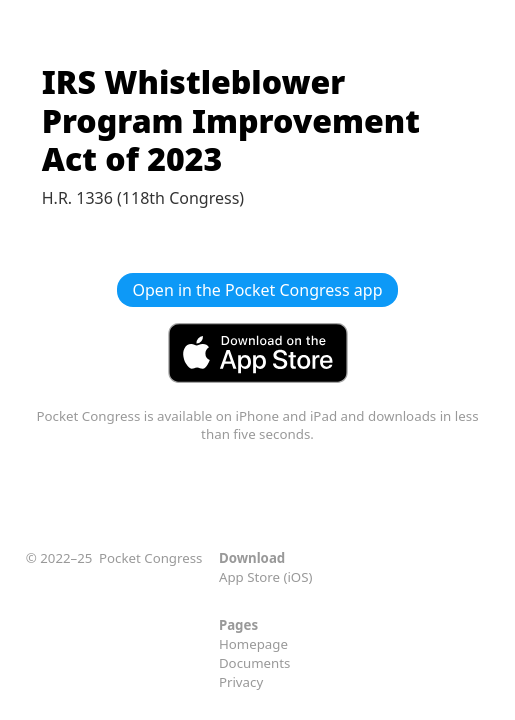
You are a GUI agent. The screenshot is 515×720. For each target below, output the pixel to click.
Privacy (241, 682)
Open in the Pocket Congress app (258, 290)
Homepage (253, 644)
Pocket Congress (150, 558)
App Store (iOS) (266, 577)
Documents (255, 663)
